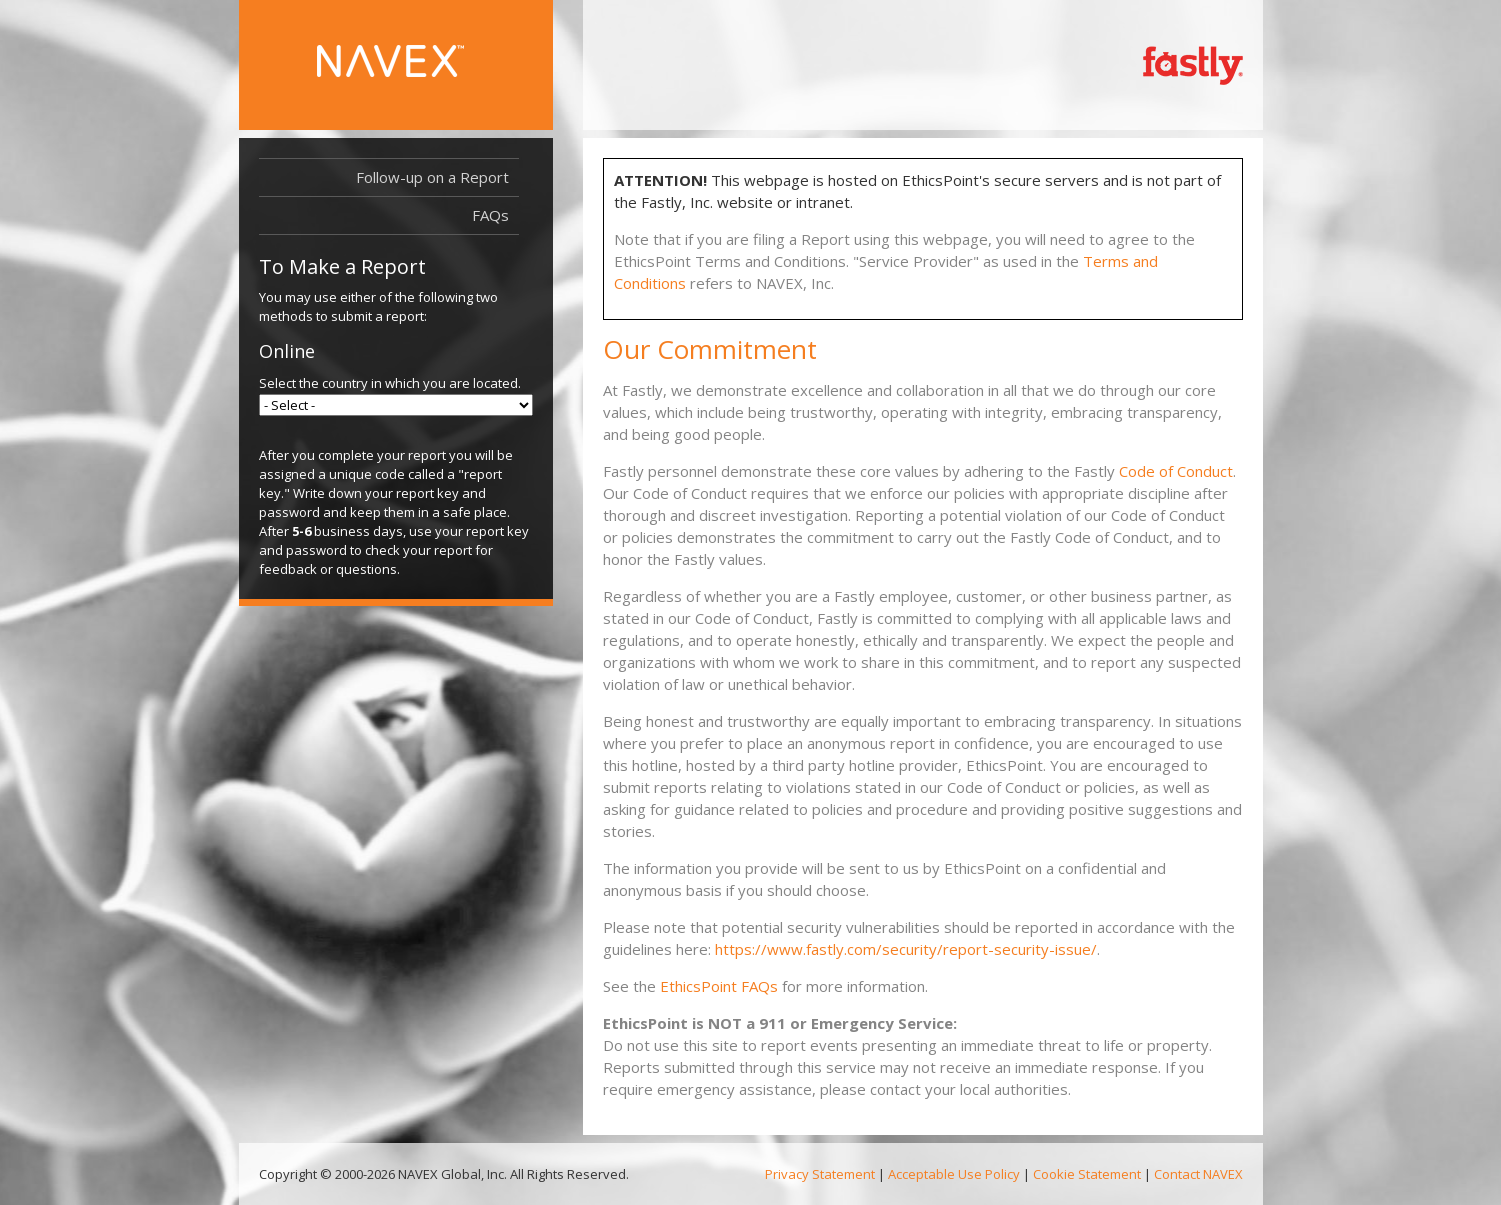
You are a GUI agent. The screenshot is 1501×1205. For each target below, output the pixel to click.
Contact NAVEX (1198, 1174)
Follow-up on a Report (432, 177)
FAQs (490, 215)
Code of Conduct (1176, 471)
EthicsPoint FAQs (719, 986)
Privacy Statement (820, 1174)
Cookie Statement (1087, 1174)
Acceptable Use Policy (954, 1174)
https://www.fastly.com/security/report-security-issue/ (906, 949)
